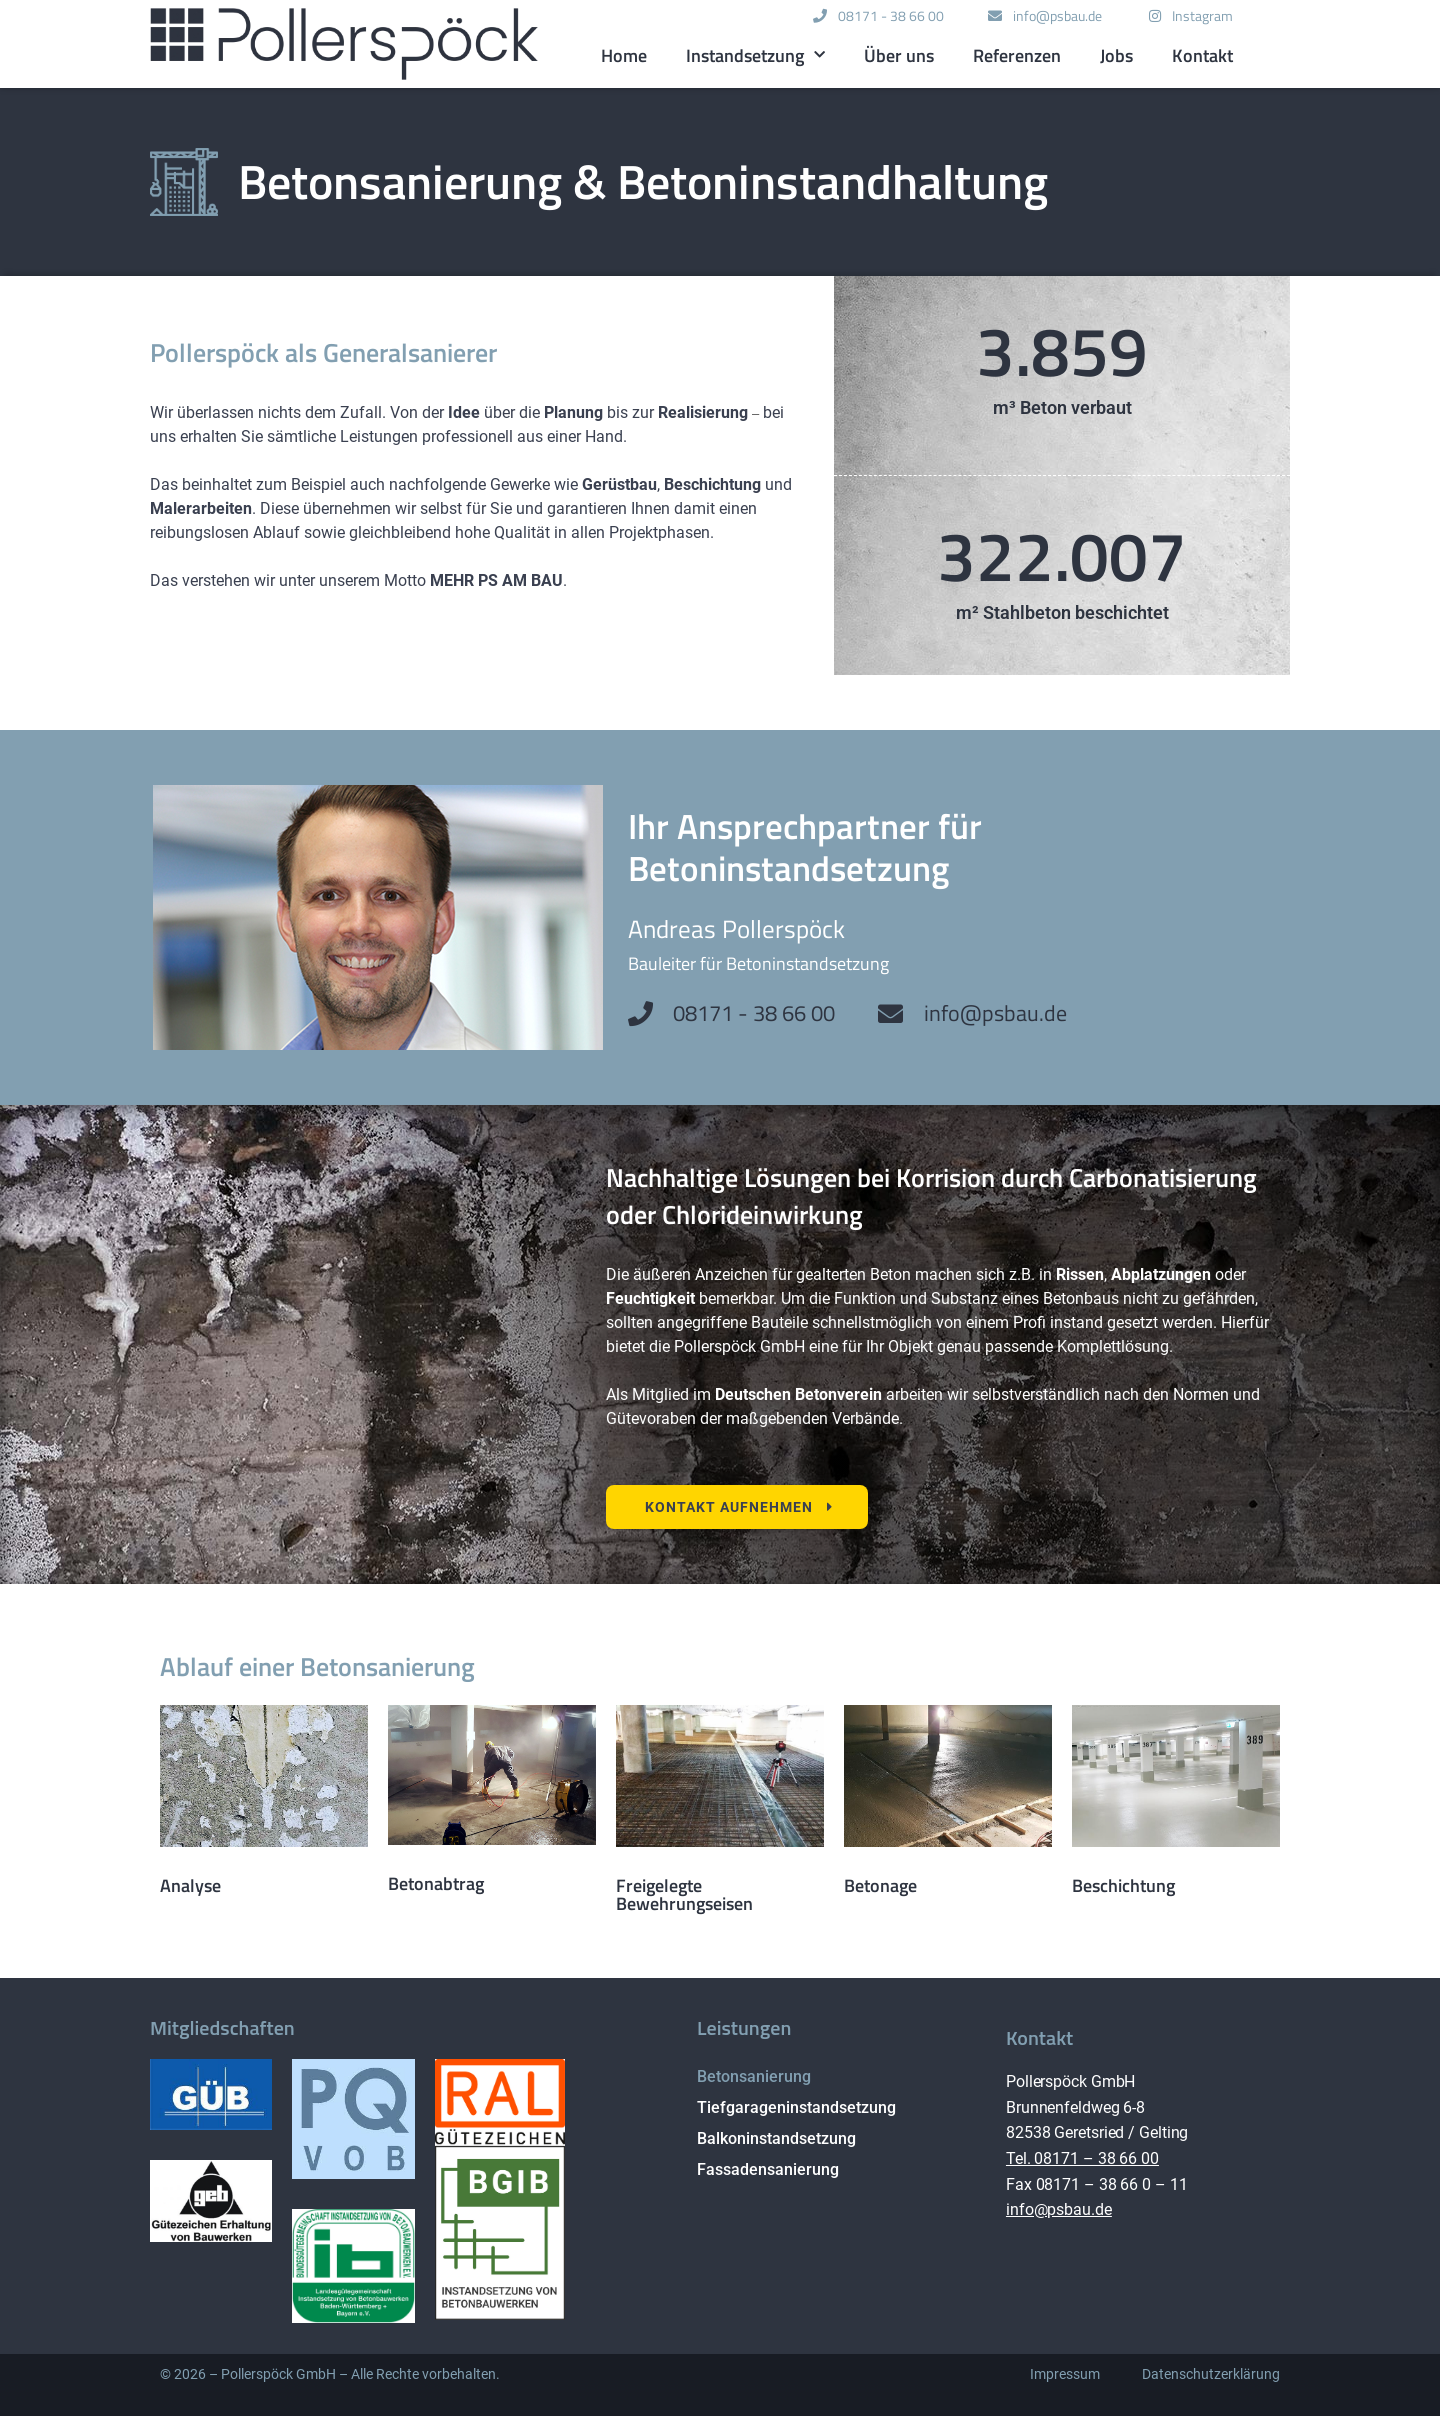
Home (624, 56)
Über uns (899, 56)
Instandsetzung (755, 56)
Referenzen (1017, 56)
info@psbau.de (1059, 2209)
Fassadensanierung (768, 2169)
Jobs (1116, 56)
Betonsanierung (754, 2076)
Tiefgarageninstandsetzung (796, 2107)
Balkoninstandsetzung (776, 2138)
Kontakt (1202, 56)
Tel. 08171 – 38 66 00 (1082, 2158)
